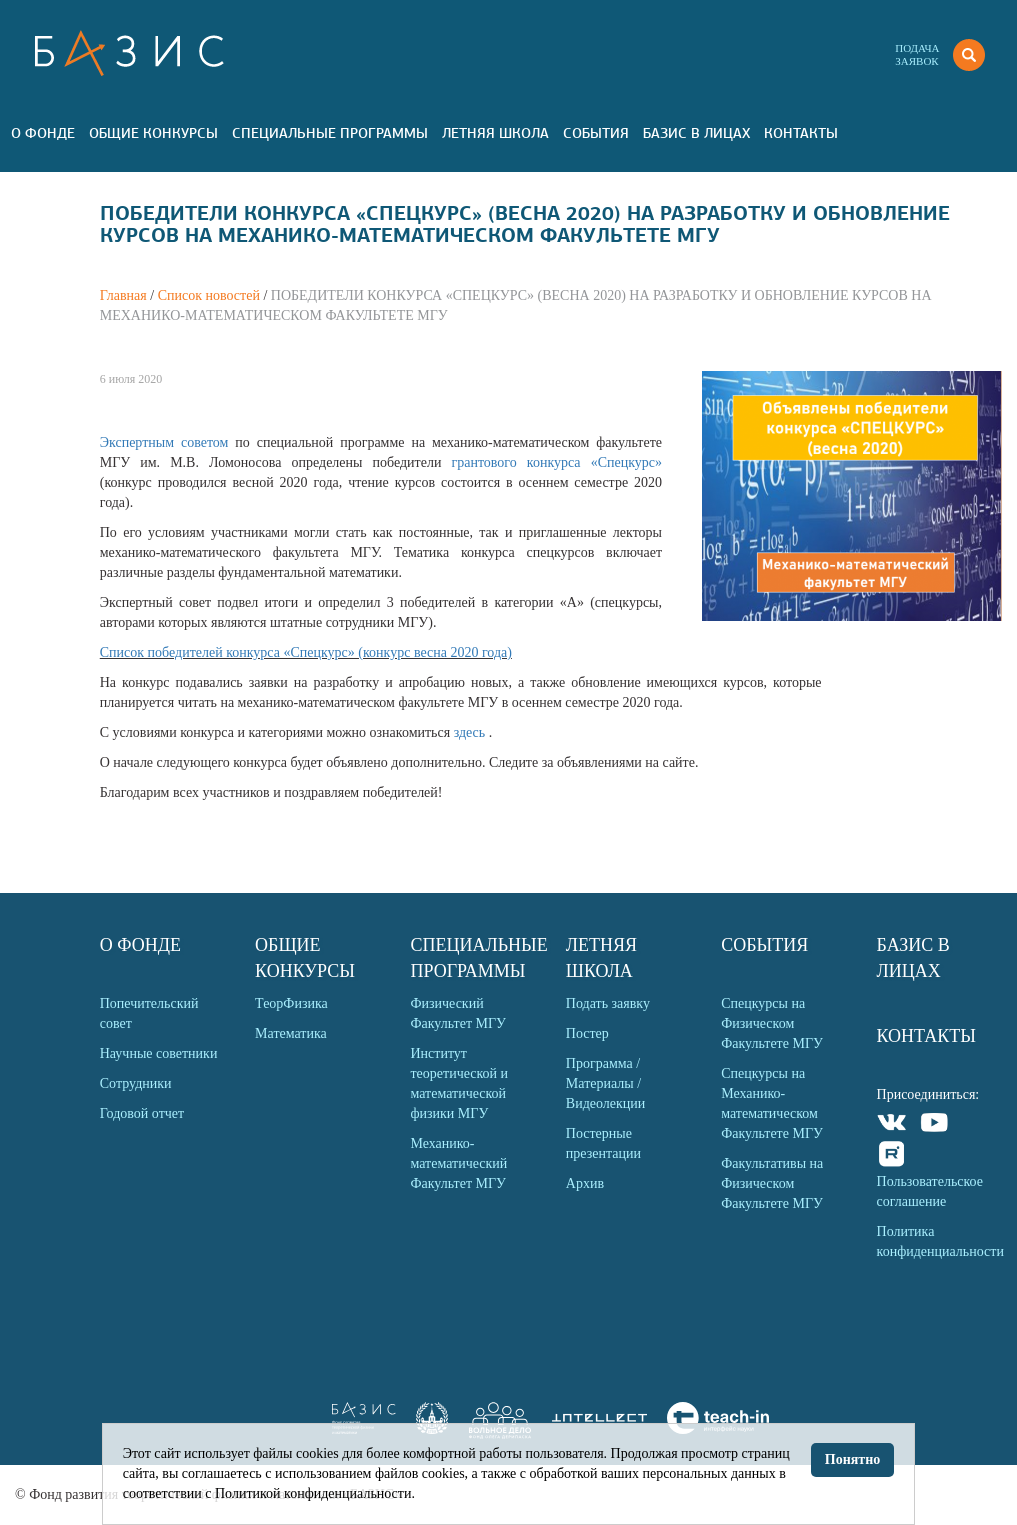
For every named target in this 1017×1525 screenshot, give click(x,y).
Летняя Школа (495, 133)
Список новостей (209, 295)
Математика (291, 1033)
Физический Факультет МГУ (458, 1013)
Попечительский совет (149, 1013)
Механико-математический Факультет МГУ (458, 1163)
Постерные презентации (603, 1143)
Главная (123, 295)
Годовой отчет (142, 1113)
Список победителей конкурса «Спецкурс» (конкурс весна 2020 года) (306, 652)
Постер (587, 1033)
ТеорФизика (291, 1003)
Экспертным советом (168, 442)
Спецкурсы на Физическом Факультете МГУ (772, 1023)
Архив (585, 1183)
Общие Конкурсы (153, 133)
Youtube (934, 1125)
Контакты (801, 133)
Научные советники (159, 1053)
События (596, 133)
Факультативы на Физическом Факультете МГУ (772, 1183)
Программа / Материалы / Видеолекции (605, 1083)
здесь (471, 732)
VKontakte (892, 1125)
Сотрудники (136, 1083)
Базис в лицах (696, 133)
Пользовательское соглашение (930, 1191)
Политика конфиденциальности (939, 1241)
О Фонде (43, 133)
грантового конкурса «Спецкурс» (556, 462)
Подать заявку (608, 1003)
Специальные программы (330, 133)
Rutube (892, 1156)
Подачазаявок (917, 54)
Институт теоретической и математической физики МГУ (459, 1083)
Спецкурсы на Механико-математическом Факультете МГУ (772, 1103)
